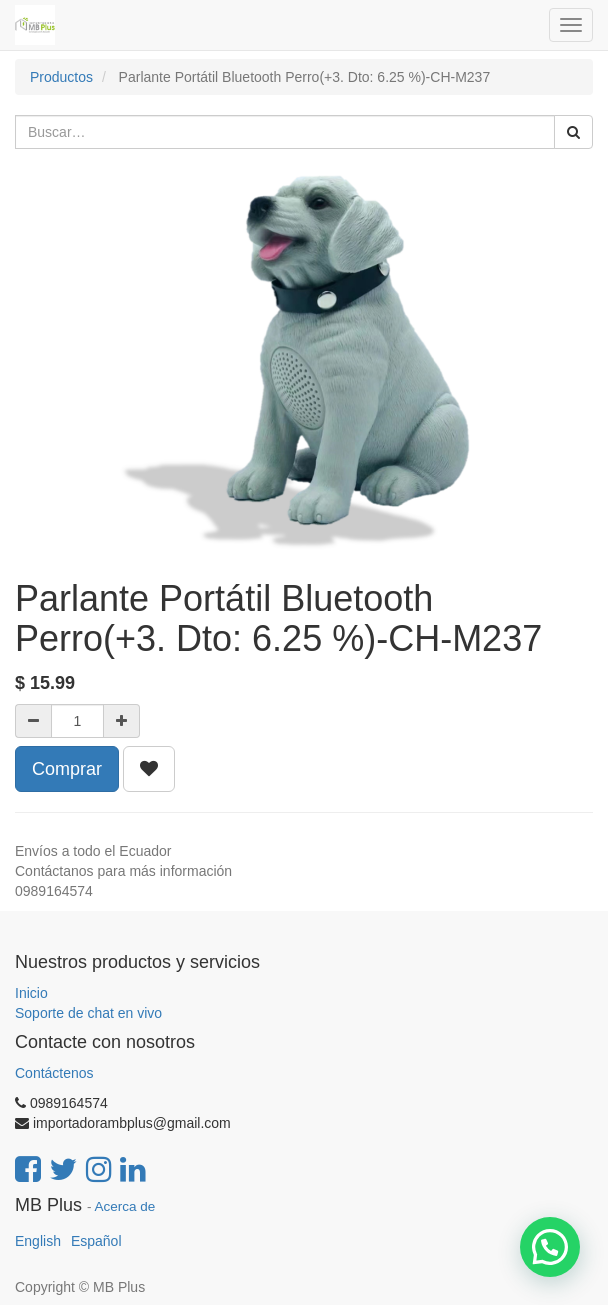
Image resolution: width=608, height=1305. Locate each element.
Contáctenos (54, 1073)
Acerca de (125, 1206)
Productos (61, 77)
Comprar (67, 769)
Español (96, 1241)
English (38, 1241)
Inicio (31, 993)
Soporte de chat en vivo (88, 1013)
